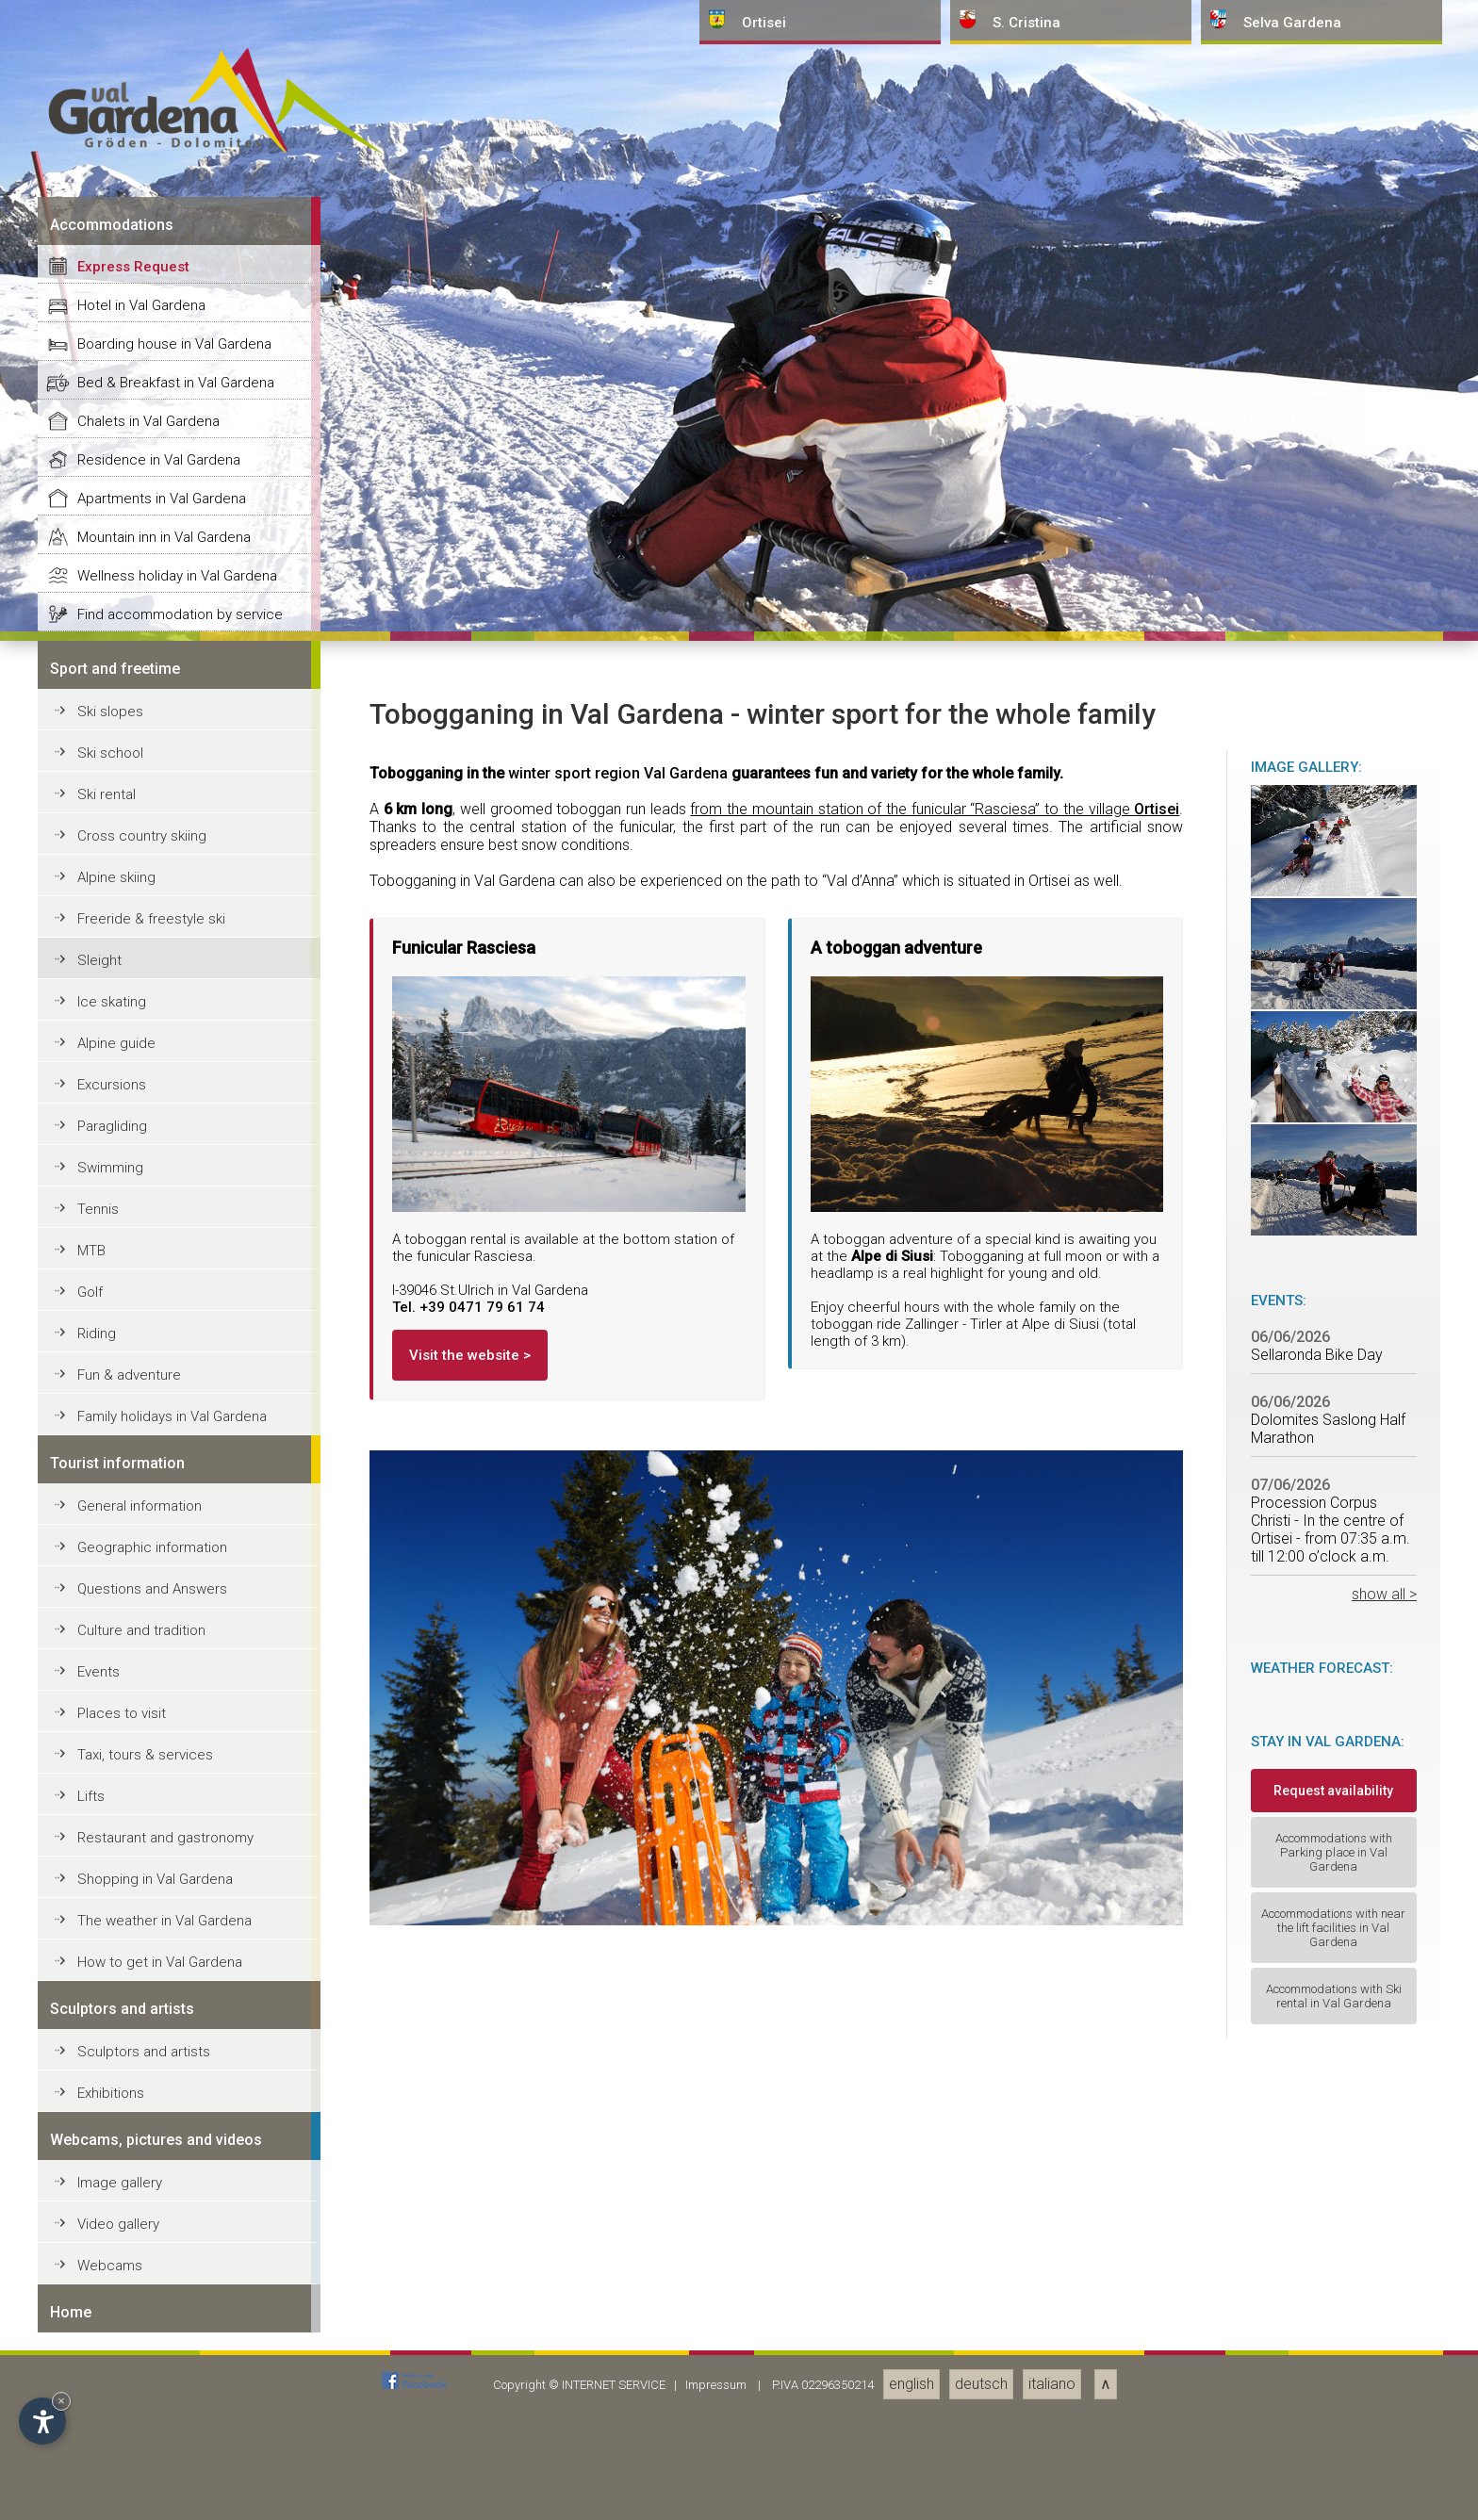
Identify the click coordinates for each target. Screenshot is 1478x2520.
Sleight (99, 2335)
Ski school (110, 2127)
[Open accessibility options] (42, 2421)
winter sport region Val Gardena (618, 2148)
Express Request (133, 1641)
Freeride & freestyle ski (151, 2293)
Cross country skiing (141, 2210)
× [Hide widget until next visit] (61, 2401)
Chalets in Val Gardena (148, 1796)
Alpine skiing (116, 2252)
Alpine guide (116, 2418)
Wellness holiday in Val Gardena (177, 1950)
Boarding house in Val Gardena (174, 1718)
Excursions (111, 2459)
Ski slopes (110, 2086)
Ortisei (1156, 2184)
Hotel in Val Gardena (141, 1680)
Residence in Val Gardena (158, 1834)
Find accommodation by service (180, 1989)
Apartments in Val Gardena (161, 1873)
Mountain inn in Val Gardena (164, 1912)
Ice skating (111, 2376)
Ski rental (106, 2169)
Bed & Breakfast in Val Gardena (175, 1757)
